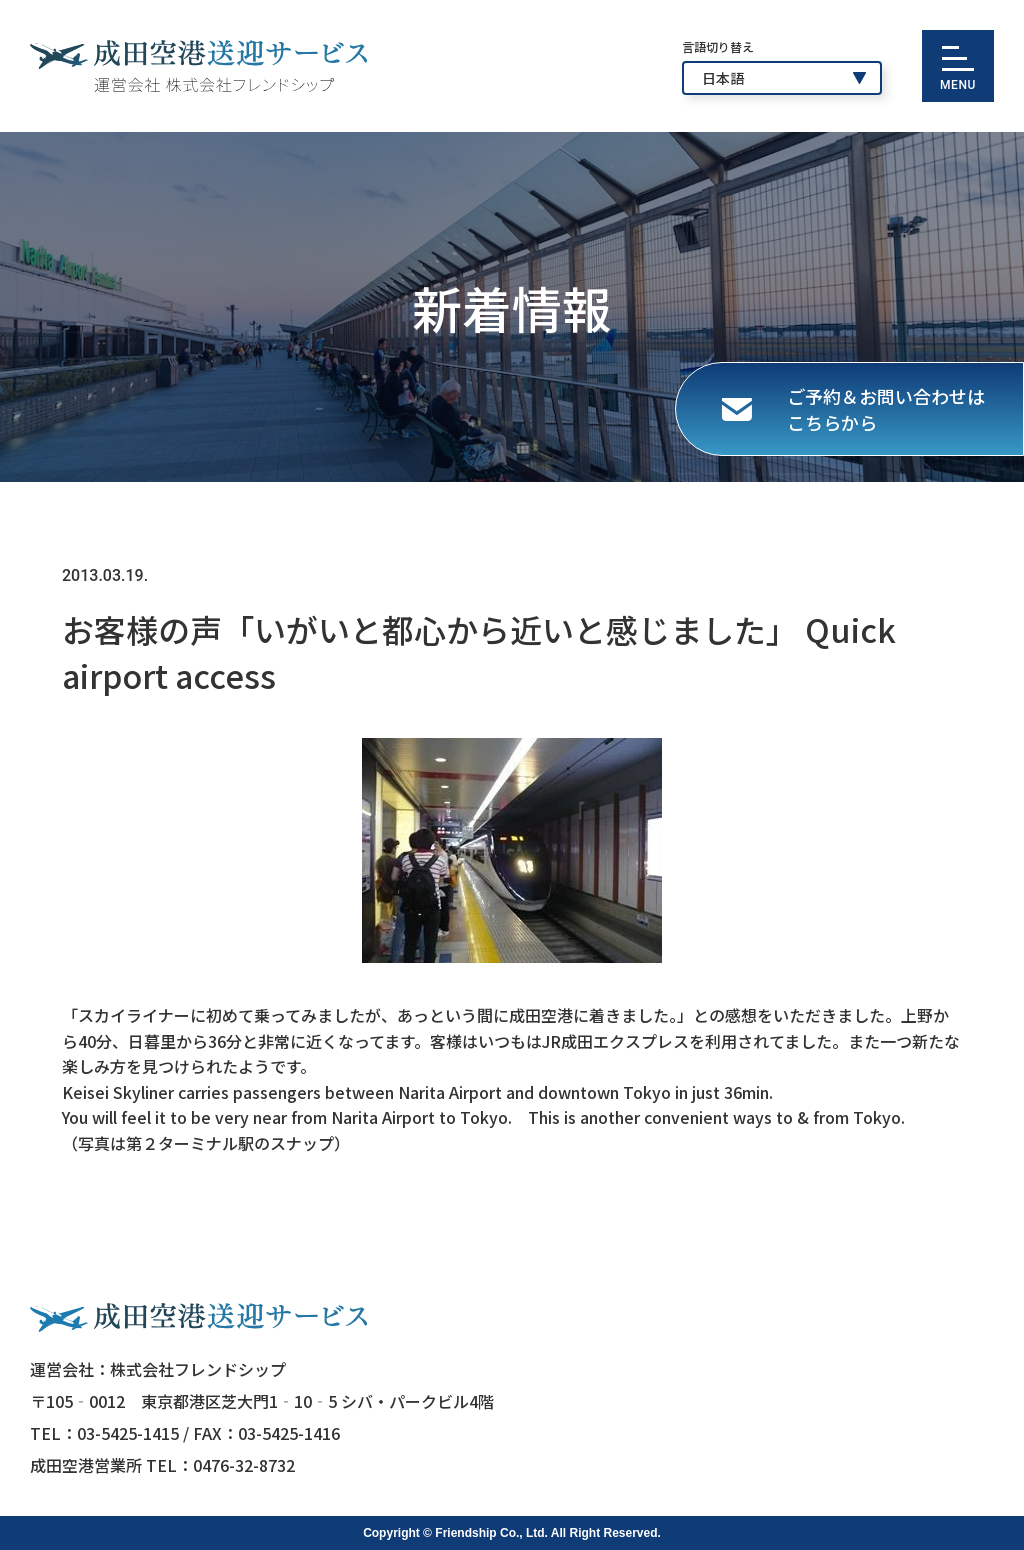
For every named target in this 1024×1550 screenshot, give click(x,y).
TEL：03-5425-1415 (104, 1433)
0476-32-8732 (244, 1465)
